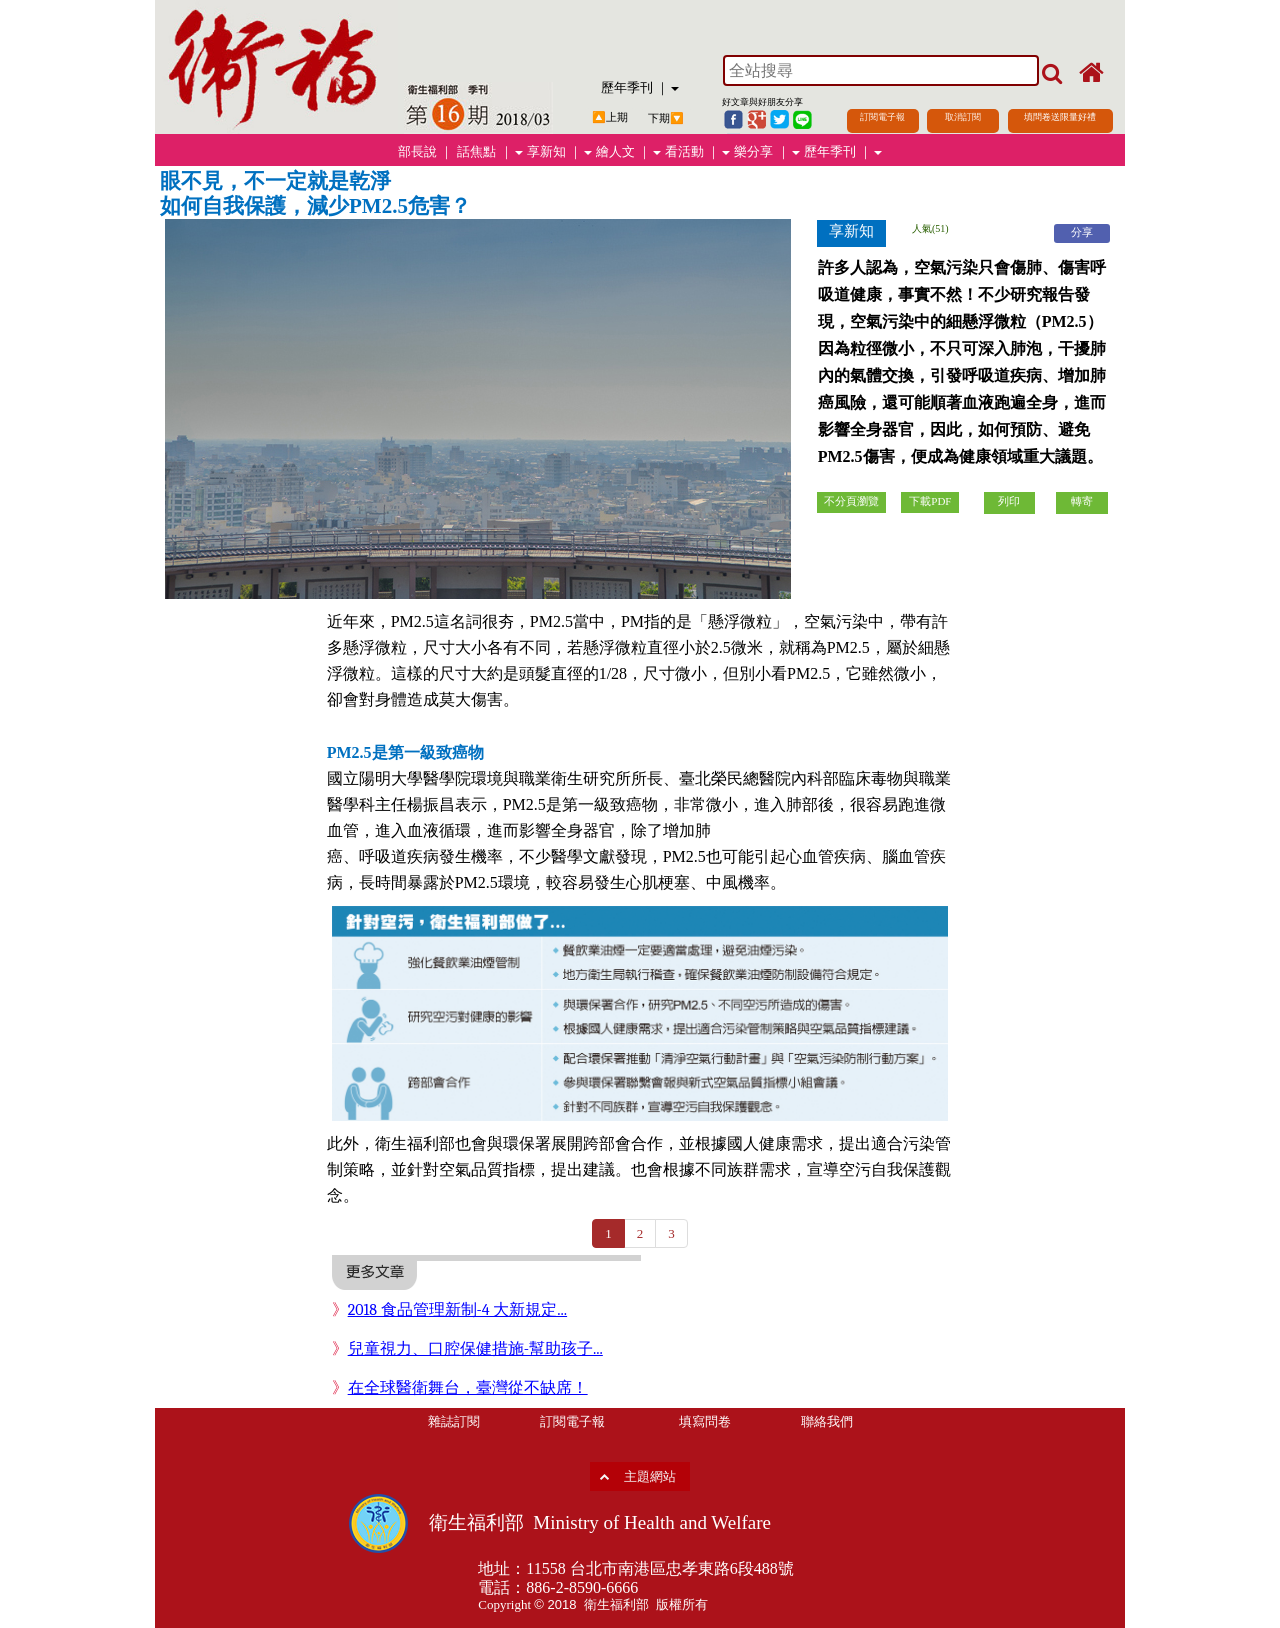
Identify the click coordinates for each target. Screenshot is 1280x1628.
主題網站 (650, 1476)
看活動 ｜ (697, 151)
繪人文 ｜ (628, 151)
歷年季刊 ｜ (640, 87)
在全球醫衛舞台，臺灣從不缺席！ (468, 1388)
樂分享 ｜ (766, 151)
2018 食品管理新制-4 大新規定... (457, 1310)
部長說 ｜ (425, 151)
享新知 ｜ (559, 151)
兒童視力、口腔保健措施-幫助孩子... (475, 1349)
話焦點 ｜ (489, 151)
